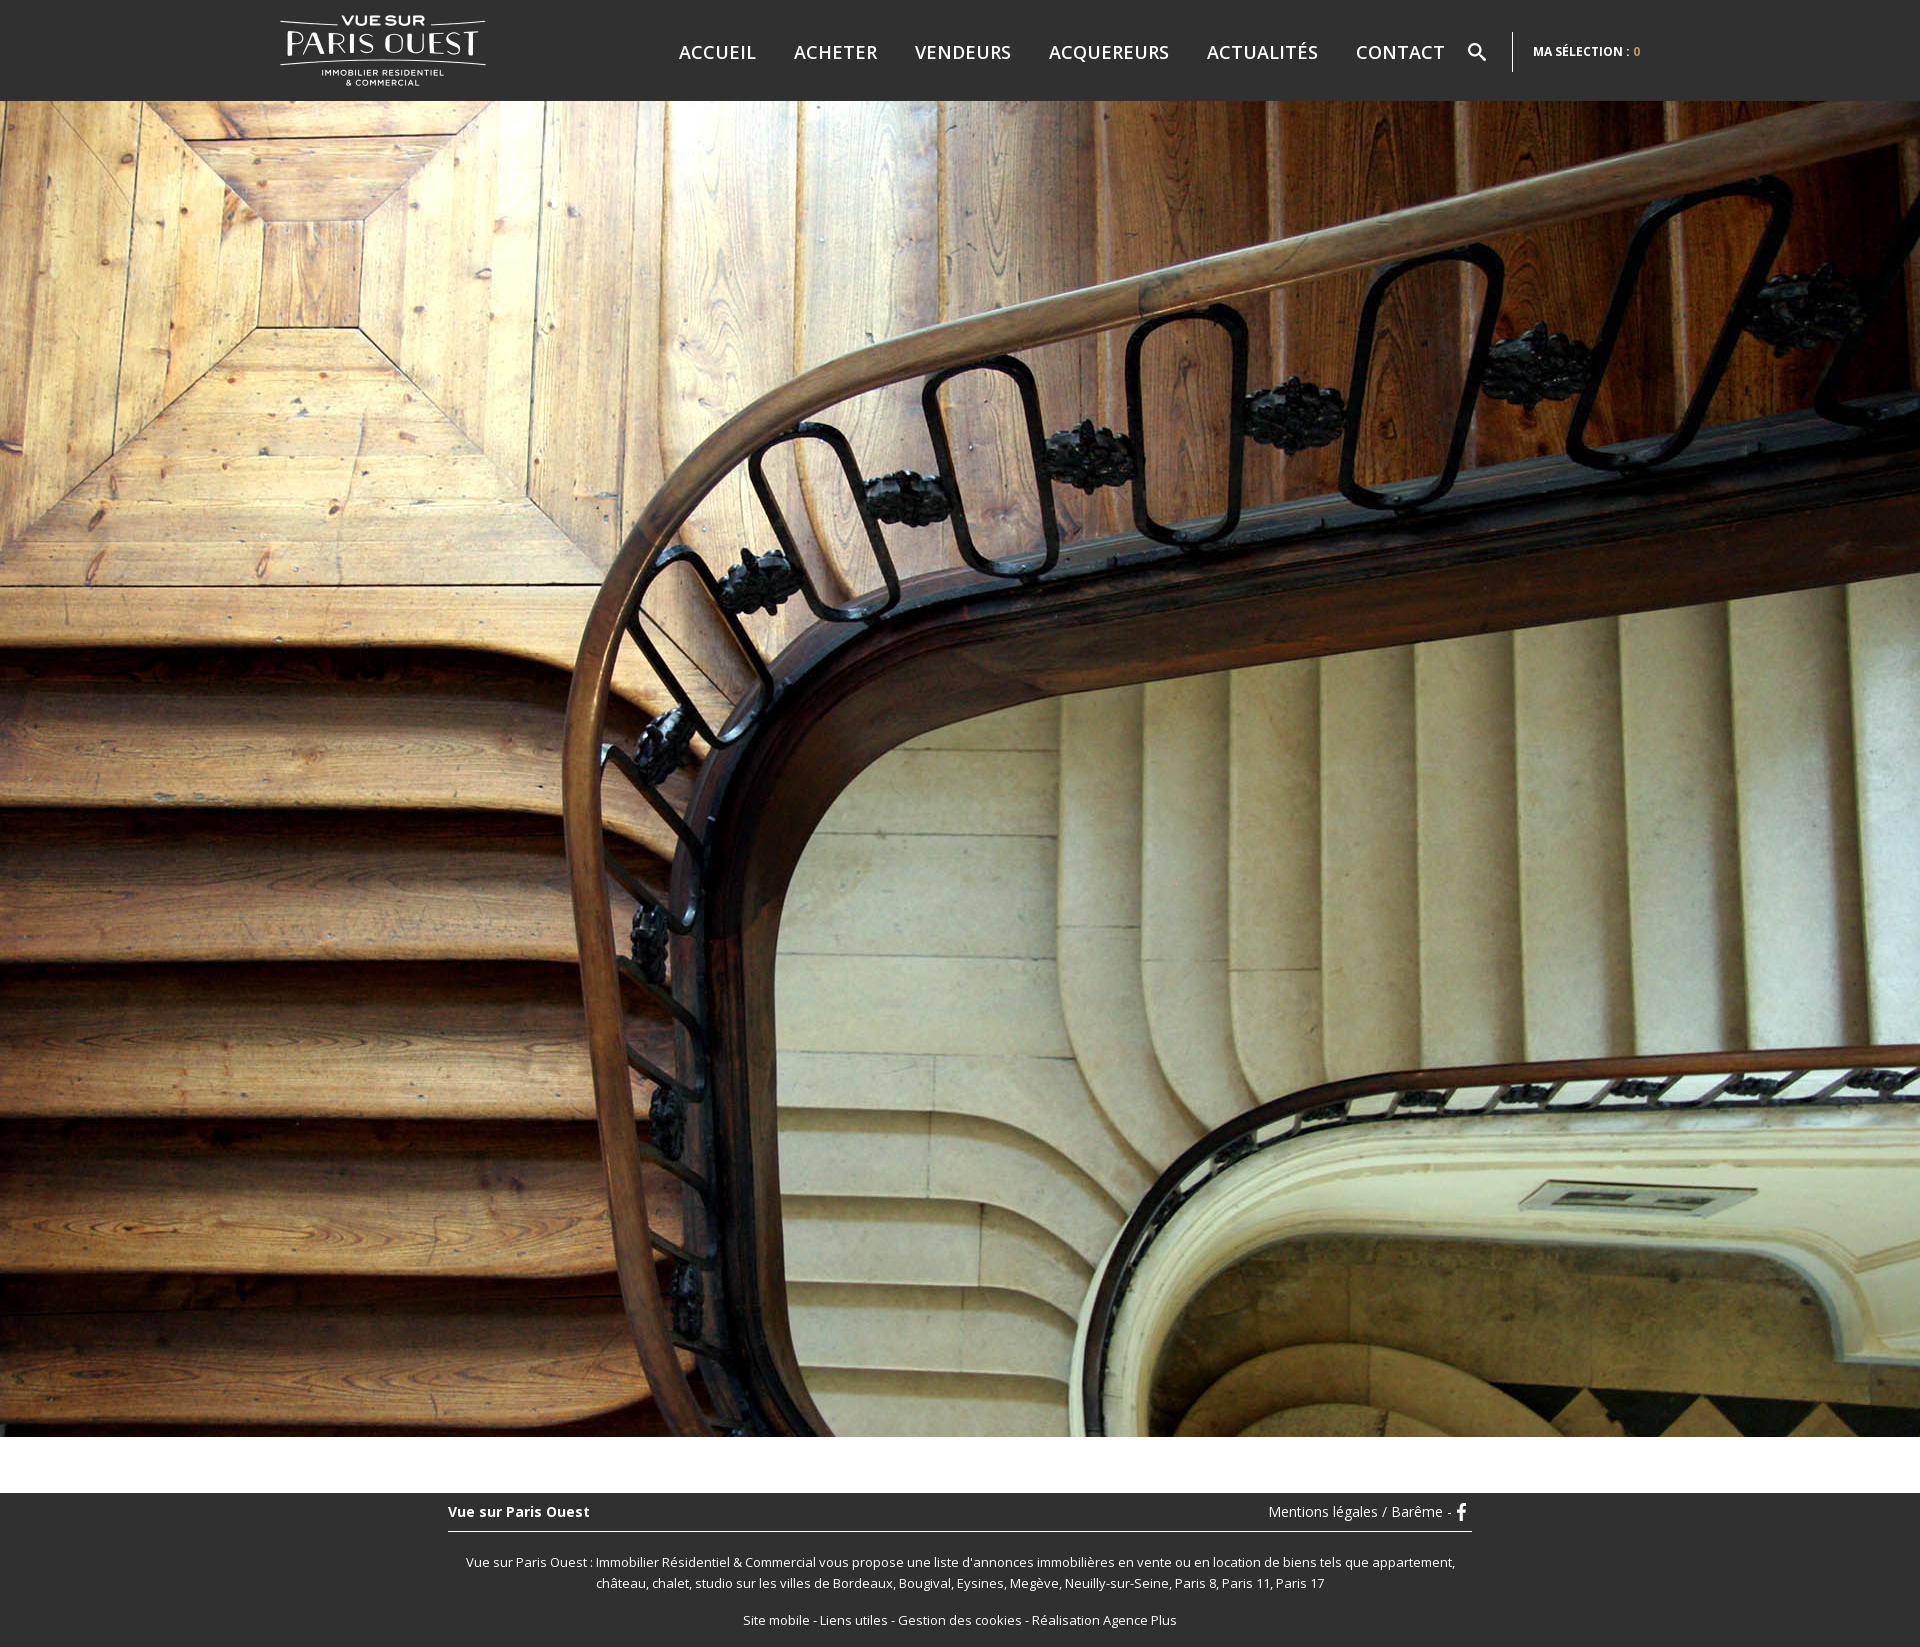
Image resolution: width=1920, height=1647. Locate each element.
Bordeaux (863, 1583)
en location (1227, 1562)
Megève (1034, 1583)
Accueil (717, 52)
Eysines (980, 1583)
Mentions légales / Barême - (1360, 1512)
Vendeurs (963, 52)
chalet (670, 1583)
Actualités (1262, 52)
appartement (1412, 1562)
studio (714, 1583)
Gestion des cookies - (965, 1620)
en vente (1145, 1562)
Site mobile (776, 1620)
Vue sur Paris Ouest (519, 1512)
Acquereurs (1109, 52)
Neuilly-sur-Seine (1117, 1583)
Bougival (925, 1583)
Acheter (835, 52)
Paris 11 (1246, 1583)
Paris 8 (1195, 1583)
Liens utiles (854, 1620)
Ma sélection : (1586, 51)
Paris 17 (1300, 1583)
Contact (1400, 52)
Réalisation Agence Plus (1104, 1620)
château (621, 1583)
